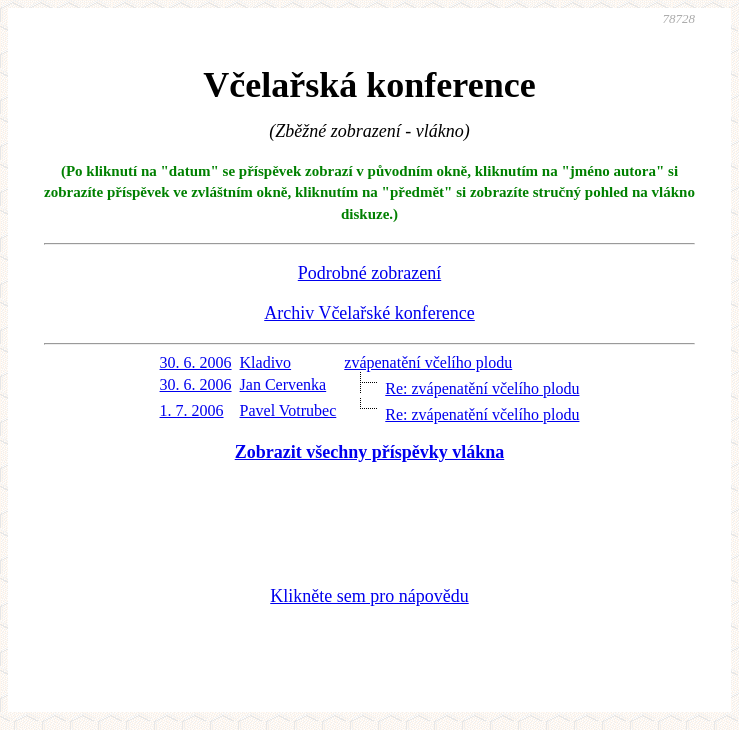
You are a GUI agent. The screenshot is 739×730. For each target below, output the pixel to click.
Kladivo (266, 362)
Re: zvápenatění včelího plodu (482, 388)
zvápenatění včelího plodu (428, 362)
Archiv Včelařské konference (369, 313)
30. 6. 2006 (196, 362)
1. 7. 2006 (192, 410)
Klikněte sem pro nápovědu (369, 596)
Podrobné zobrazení (369, 273)
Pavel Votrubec (288, 410)
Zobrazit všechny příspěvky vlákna (370, 452)
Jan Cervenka (283, 384)
